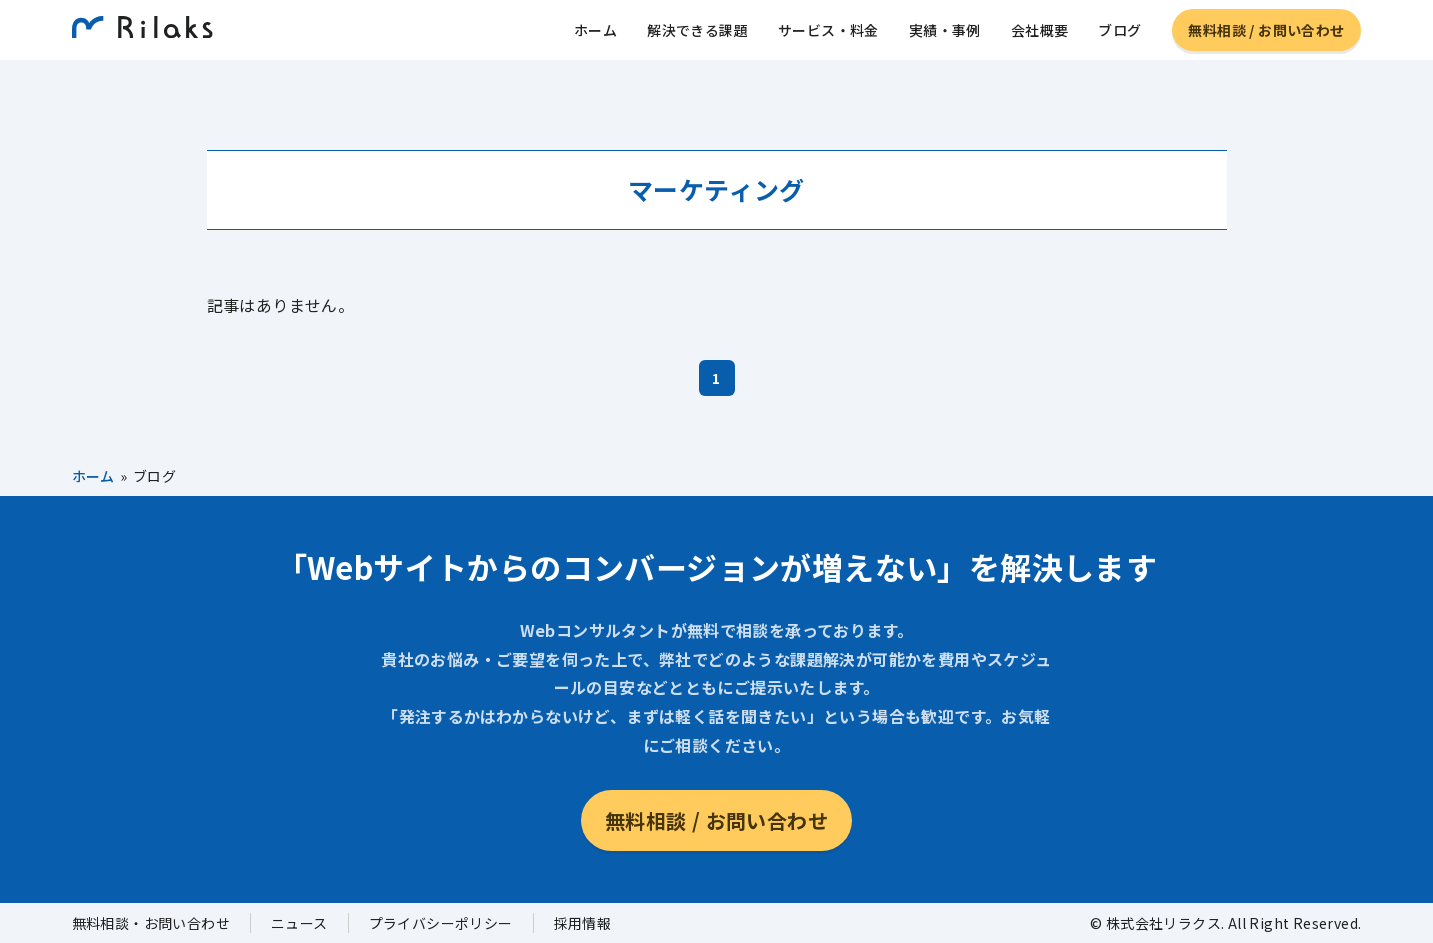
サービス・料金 (828, 35)
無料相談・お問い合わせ (151, 923)
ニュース (299, 923)
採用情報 (583, 923)
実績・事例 (945, 35)
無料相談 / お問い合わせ (1266, 35)
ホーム (595, 35)
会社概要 (1040, 35)
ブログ (1119, 35)
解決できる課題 (697, 35)
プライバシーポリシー (441, 923)
